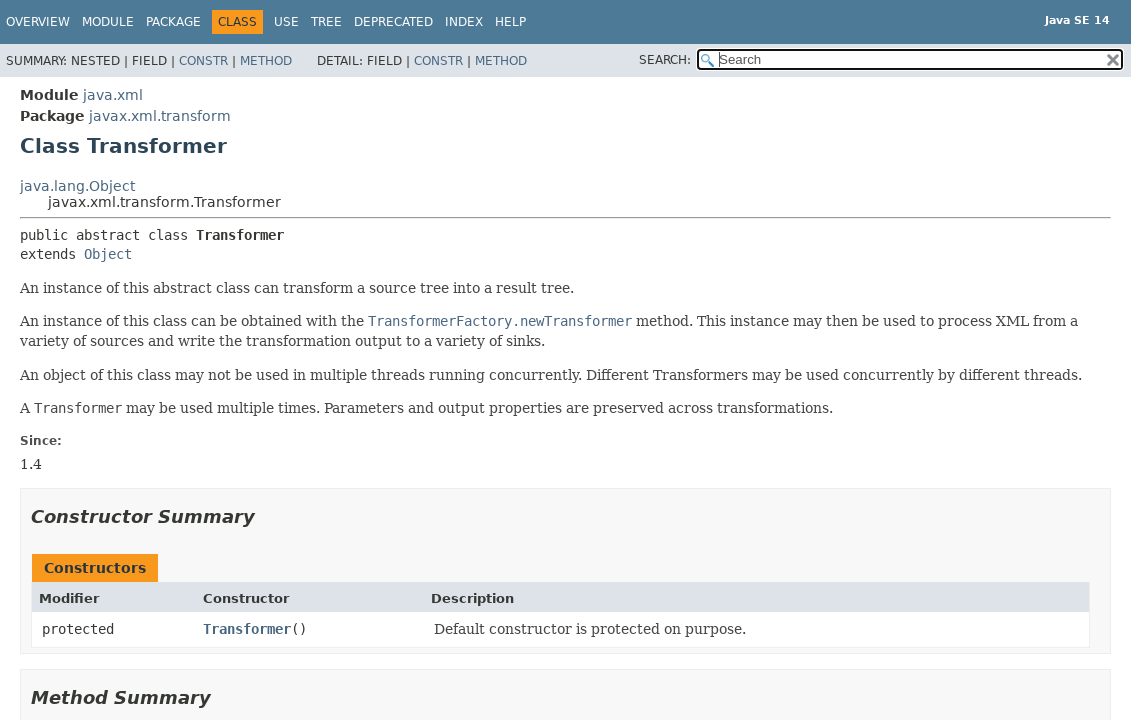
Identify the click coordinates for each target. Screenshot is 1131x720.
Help (510, 22)
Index (464, 22)
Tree (326, 22)
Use (286, 22)
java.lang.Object (77, 186)
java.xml (113, 95)
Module (108, 22)
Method (266, 61)
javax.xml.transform (160, 116)
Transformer (247, 629)
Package (173, 22)
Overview (38, 22)
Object (108, 254)
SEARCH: (665, 60)
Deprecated (393, 22)
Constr (203, 61)
